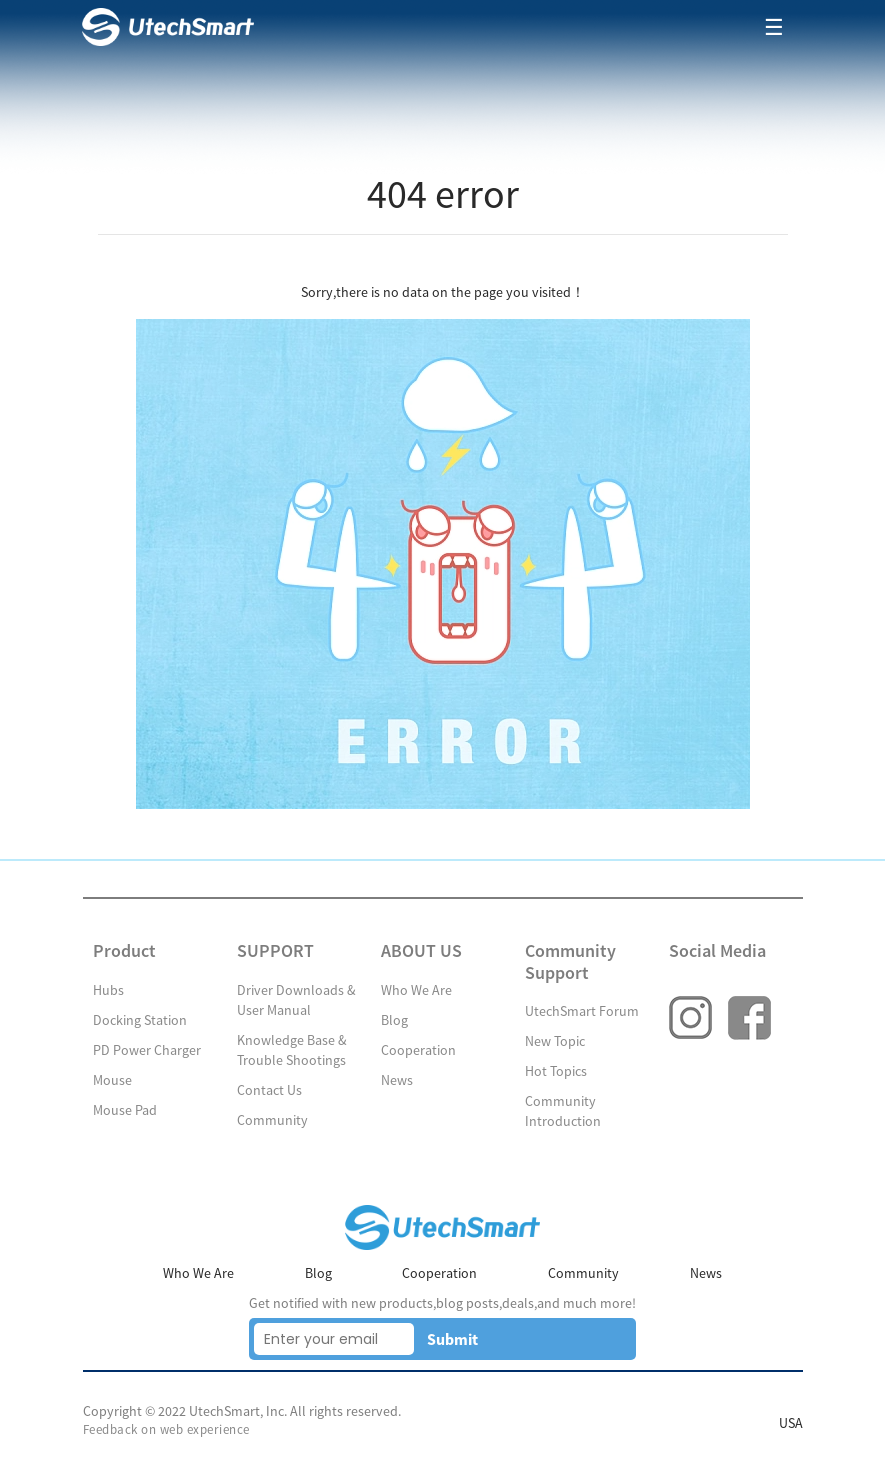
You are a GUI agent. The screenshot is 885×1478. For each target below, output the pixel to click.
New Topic (555, 1041)
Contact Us (269, 1090)
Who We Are (416, 990)
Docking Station (140, 1020)
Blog (394, 1020)
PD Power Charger (147, 1050)
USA (791, 1423)
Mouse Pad (125, 1110)
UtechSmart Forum (582, 1011)
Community (272, 1120)
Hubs (108, 990)
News (397, 1080)
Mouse (112, 1080)
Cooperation (418, 1050)
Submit (452, 1339)
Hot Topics (556, 1071)
